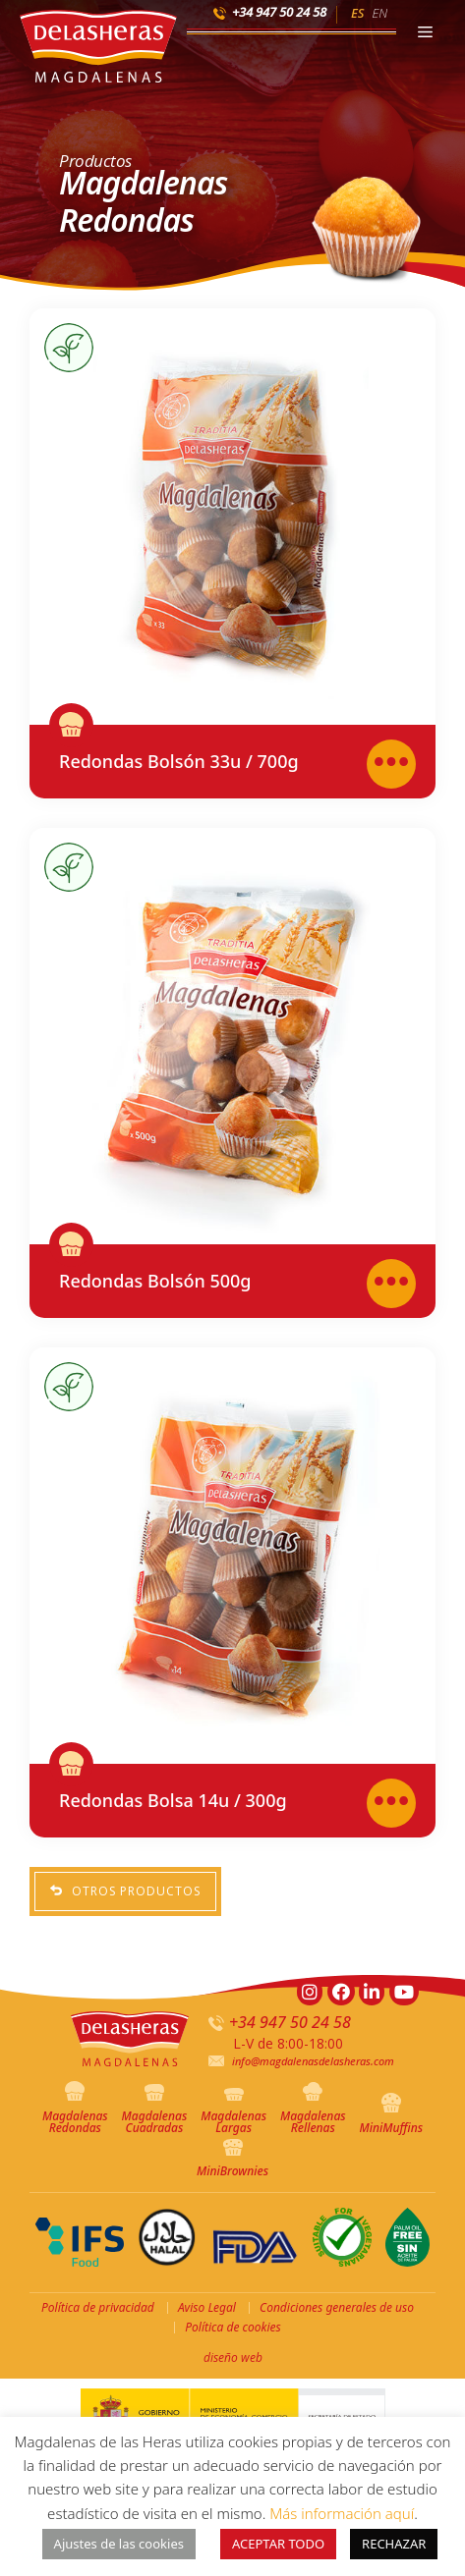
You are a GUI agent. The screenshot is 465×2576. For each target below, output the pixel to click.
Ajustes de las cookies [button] (119, 2543)
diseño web (232, 2357)
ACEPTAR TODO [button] (278, 2543)
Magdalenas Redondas (75, 2108)
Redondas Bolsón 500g (155, 1280)
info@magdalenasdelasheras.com (313, 2061)
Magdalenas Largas (233, 2112)
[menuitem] (357, 12)
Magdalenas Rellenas (313, 2109)
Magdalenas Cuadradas (155, 2110)
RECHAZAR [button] (394, 2543)
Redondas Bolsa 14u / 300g (173, 1800)
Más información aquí (341, 2513)
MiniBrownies (232, 2159)
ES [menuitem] (357, 13)
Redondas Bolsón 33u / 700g (179, 761)
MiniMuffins (392, 2114)
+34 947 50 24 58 (279, 12)
